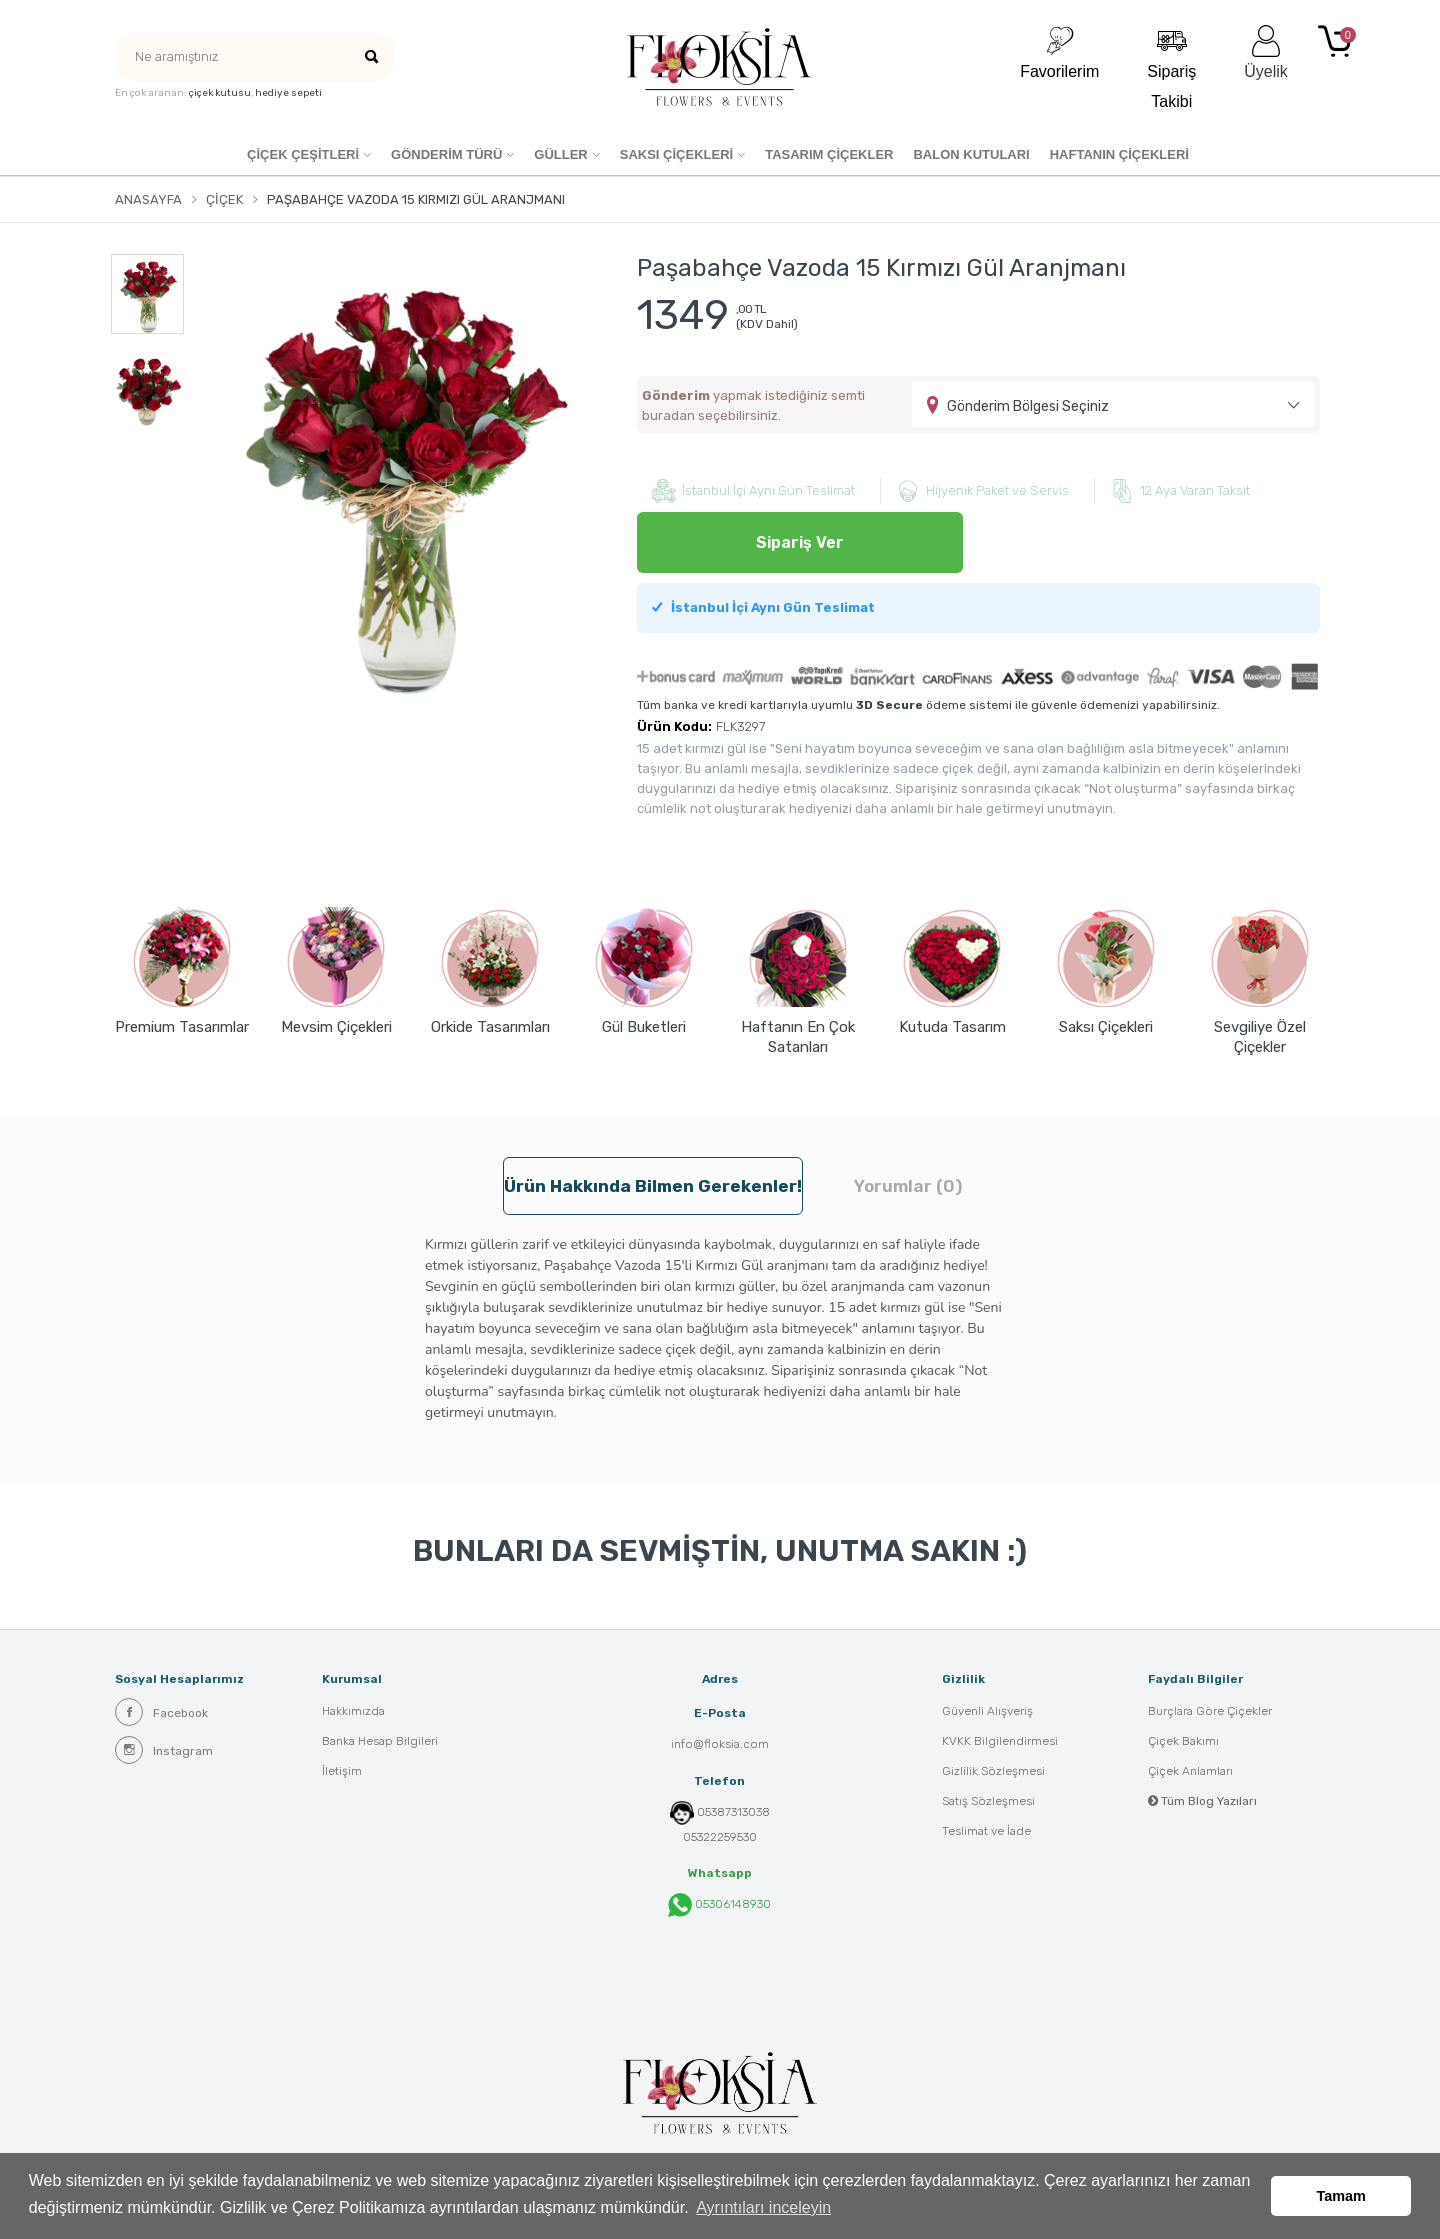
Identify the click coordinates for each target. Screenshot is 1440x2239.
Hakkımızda (353, 1711)
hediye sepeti (288, 93)
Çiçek (224, 199)
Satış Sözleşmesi (988, 1801)
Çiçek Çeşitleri (303, 154)
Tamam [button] (1341, 2196)
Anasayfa (148, 199)
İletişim (342, 1771)
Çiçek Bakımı (1183, 1741)
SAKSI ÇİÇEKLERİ (676, 154)
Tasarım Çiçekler (829, 154)
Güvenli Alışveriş (987, 1711)
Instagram (164, 1750)
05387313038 (733, 1812)
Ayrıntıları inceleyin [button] (763, 2207)
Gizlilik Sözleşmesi (993, 1771)
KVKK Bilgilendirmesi (1000, 1741)
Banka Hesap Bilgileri (380, 1741)
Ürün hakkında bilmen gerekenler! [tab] (653, 1186)
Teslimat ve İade (986, 1831)
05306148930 (719, 1905)
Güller (560, 154)
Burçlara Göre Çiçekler (1210, 1711)
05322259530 (720, 1837)
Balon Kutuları (971, 154)
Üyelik (1266, 52)
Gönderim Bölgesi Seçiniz (1028, 406)
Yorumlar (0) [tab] (908, 1186)
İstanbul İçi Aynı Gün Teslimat (763, 607)
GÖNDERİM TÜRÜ (446, 154)
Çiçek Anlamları (1190, 1771)
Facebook (161, 1712)
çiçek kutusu (220, 93)
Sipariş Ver (800, 542)
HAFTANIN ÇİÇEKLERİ (1119, 154)
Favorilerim (1059, 52)
